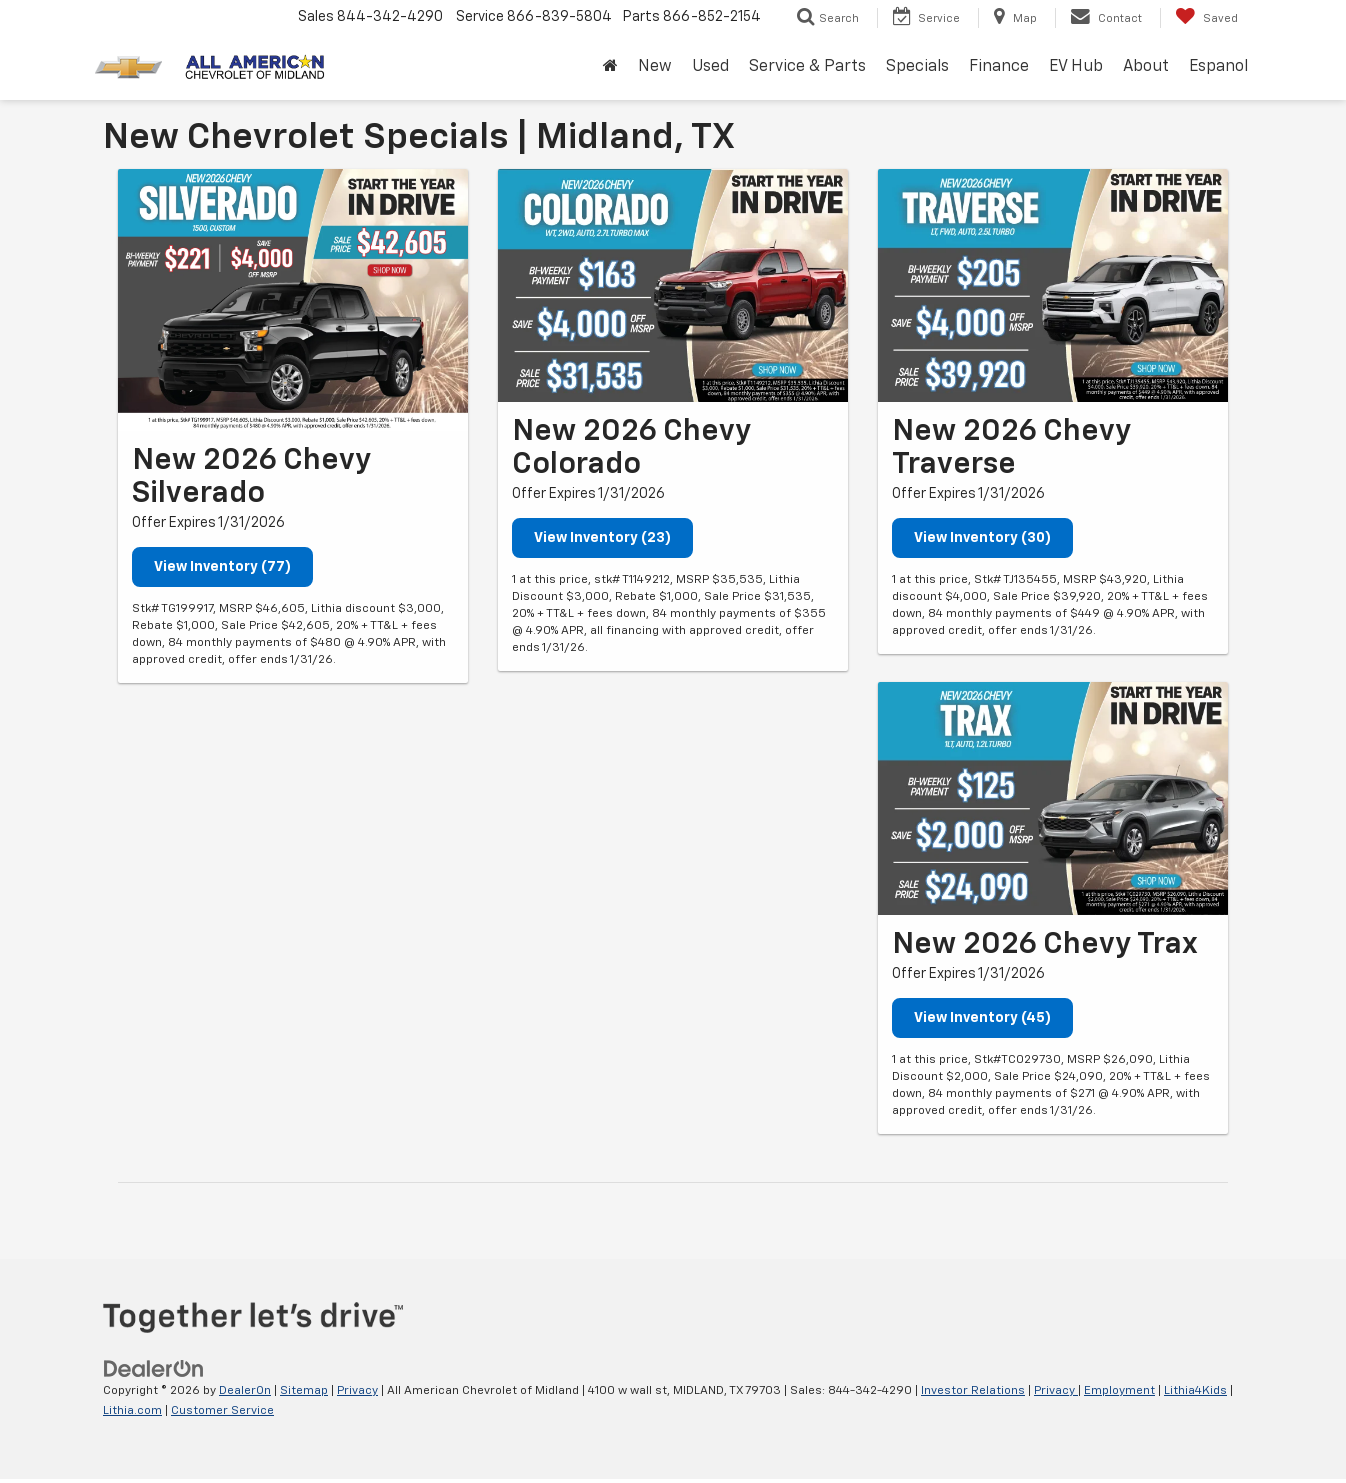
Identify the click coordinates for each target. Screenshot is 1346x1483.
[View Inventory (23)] (673, 285)
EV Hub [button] (1076, 67)
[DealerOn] (154, 1368)
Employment (1119, 1391)
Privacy (357, 1391)
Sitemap (304, 1391)
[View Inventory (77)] (293, 300)
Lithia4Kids (1195, 1391)
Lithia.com (132, 1411)
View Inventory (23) (602, 538)
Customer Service (222, 1411)
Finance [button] (999, 67)
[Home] (610, 67)
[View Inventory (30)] (1053, 285)
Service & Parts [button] (807, 67)
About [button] (1146, 67)
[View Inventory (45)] (1053, 798)
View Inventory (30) (982, 538)
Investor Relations (973, 1391)
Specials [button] (917, 67)
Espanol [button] (1218, 67)
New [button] (655, 67)
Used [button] (710, 67)
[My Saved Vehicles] (1206, 18)
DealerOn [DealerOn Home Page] (245, 1391)
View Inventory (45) (982, 1018)
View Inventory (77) (222, 567)
